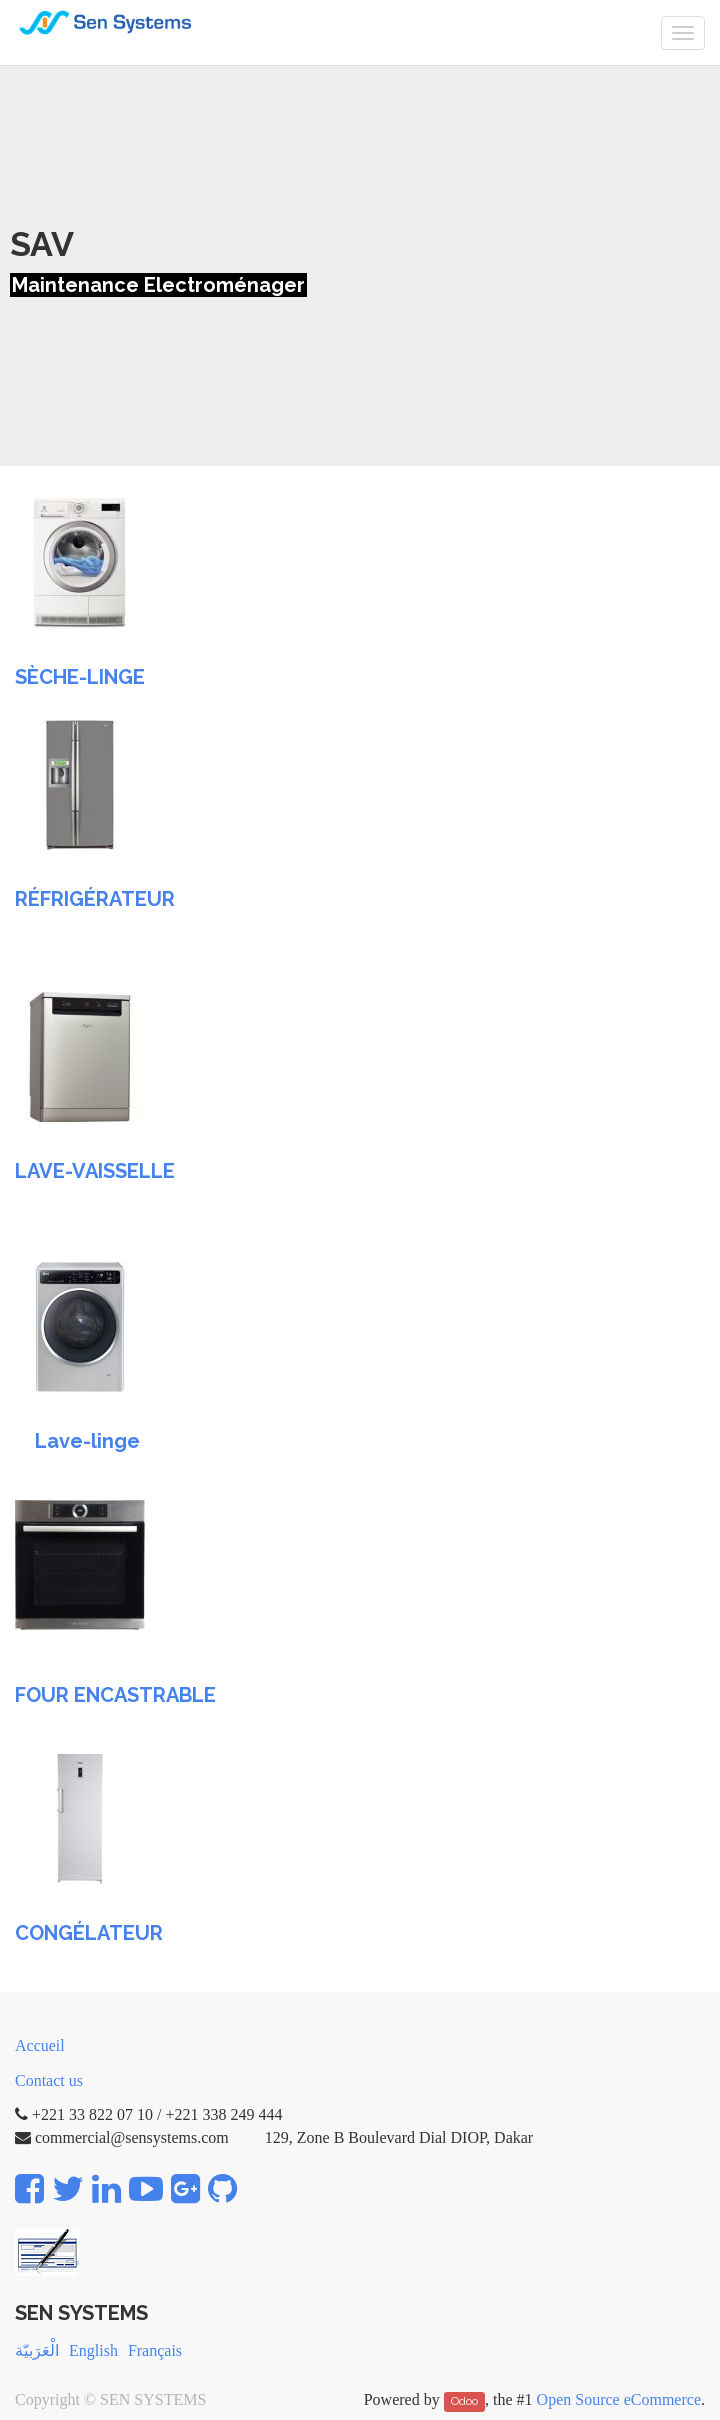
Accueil (40, 2045)
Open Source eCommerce (619, 2399)
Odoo (464, 2401)
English (93, 2350)
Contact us (49, 2080)
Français (155, 2350)
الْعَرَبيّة (37, 2350)
